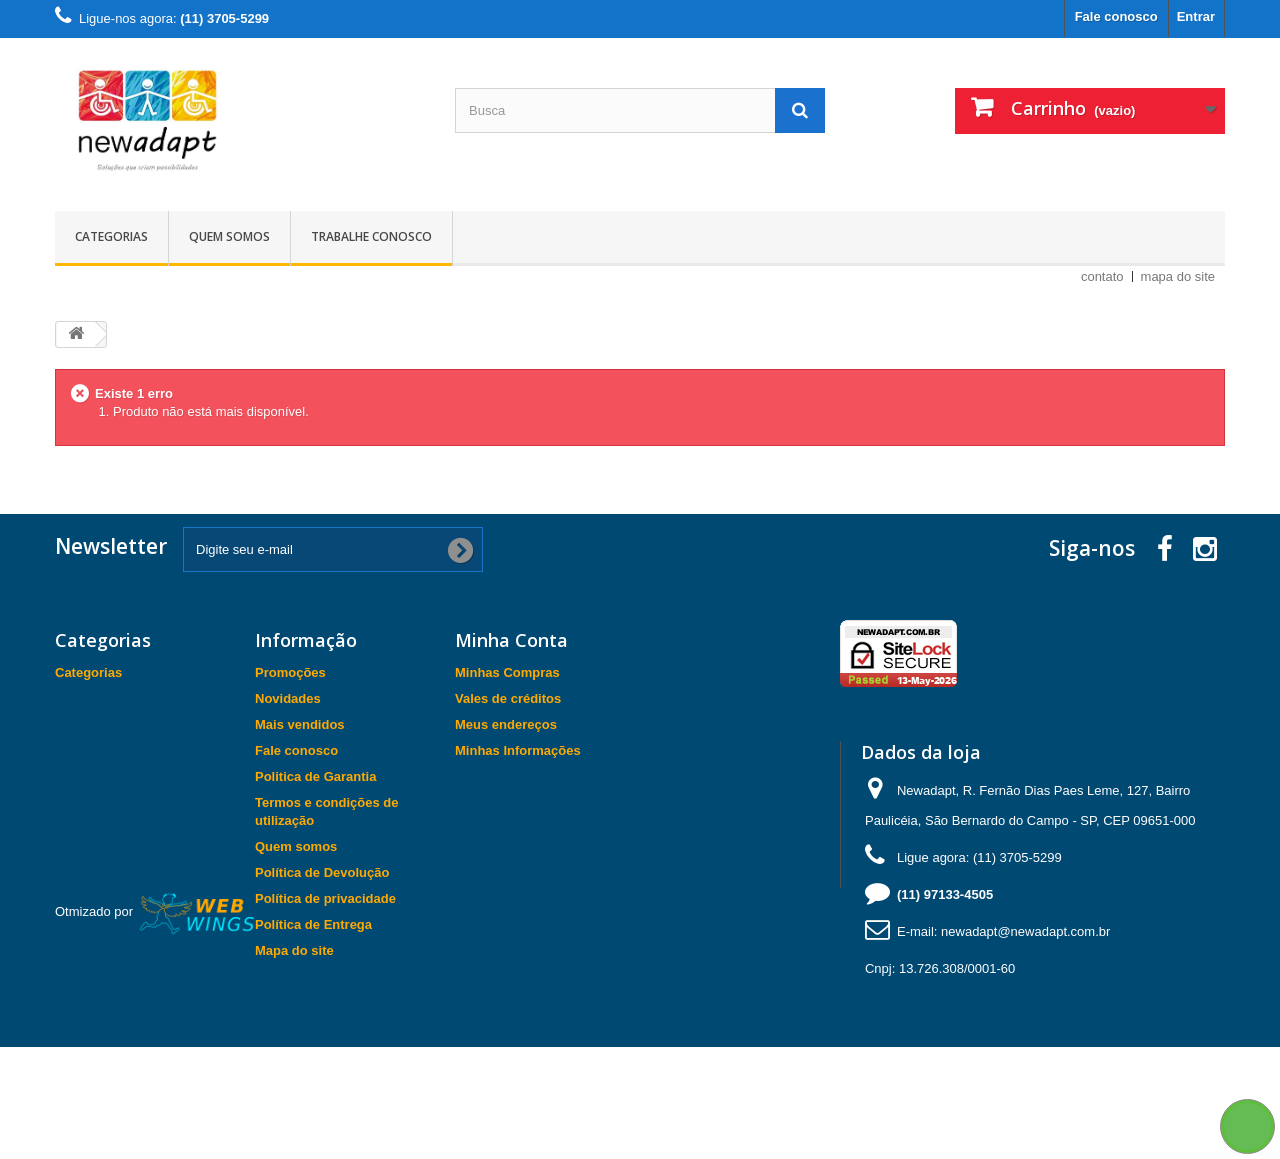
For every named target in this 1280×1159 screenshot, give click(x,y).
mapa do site (1178, 276)
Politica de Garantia (315, 776)
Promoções (290, 672)
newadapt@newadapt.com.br (1025, 931)
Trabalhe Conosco (371, 236)
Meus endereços (506, 724)
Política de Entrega (313, 924)
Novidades (288, 698)
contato (1102, 276)
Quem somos (229, 236)
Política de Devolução (322, 872)
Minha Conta (511, 640)
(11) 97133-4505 (945, 894)
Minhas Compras (507, 672)
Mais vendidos (300, 724)
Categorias (111, 236)
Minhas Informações (518, 750)
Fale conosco (1116, 16)
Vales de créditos (508, 698)
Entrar (1196, 16)
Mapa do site (294, 950)
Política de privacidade (325, 898)
